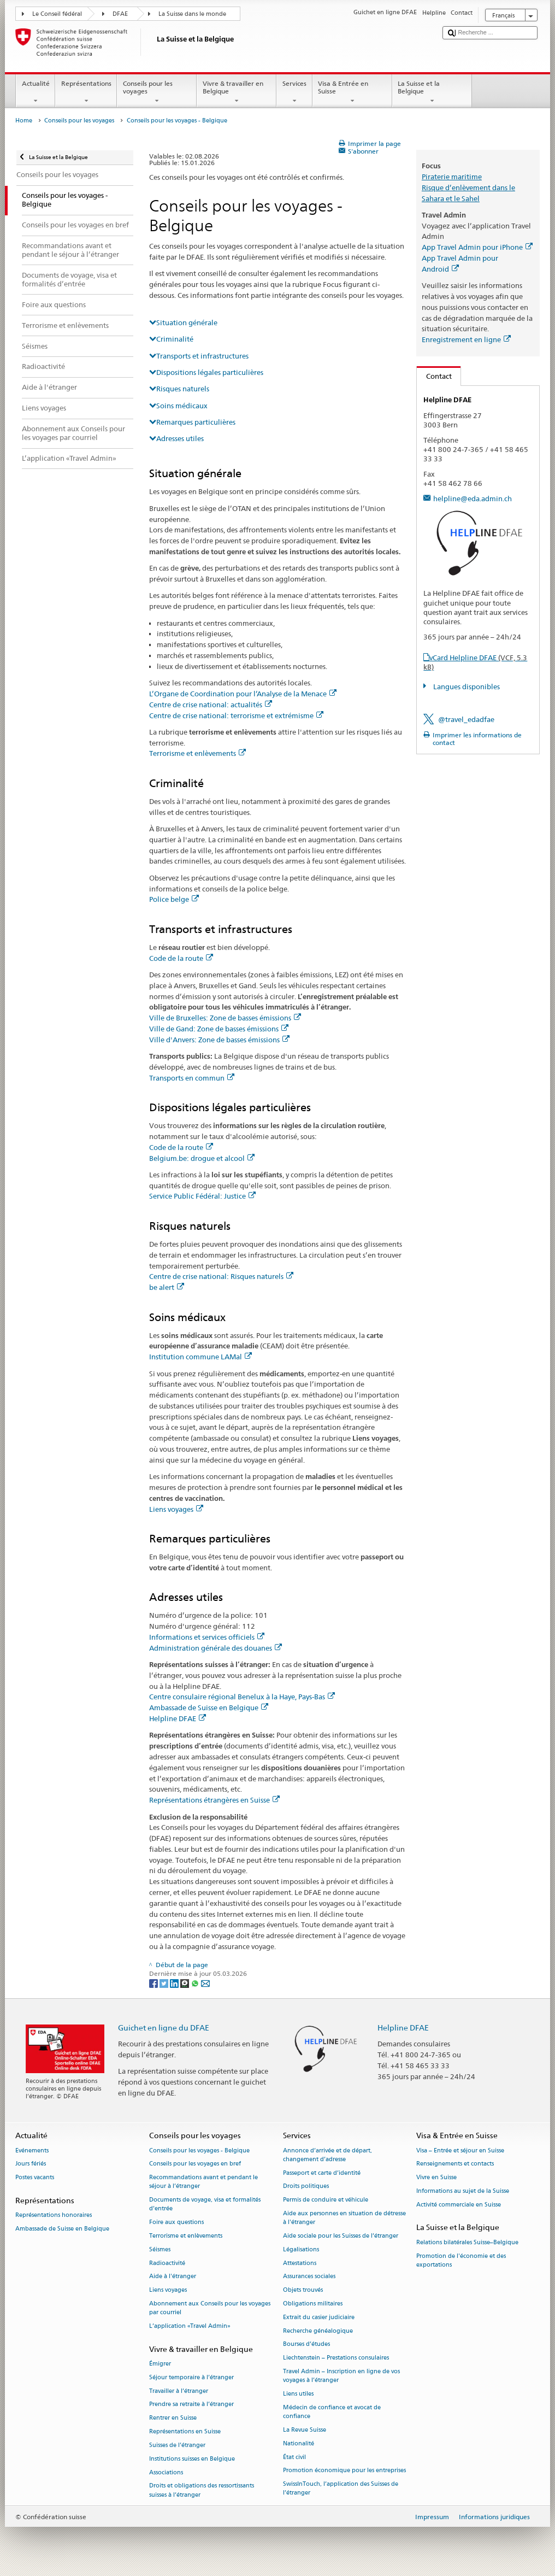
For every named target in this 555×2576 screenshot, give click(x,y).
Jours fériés (30, 2164)
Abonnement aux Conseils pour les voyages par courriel (209, 2308)
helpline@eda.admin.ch (472, 498)
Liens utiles (298, 2393)
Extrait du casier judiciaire (319, 2317)
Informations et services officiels (206, 1637)
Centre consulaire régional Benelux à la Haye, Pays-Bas (242, 1696)
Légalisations (301, 2249)
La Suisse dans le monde (192, 13)
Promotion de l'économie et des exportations (461, 2260)
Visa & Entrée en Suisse (352, 92)
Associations (166, 2472)
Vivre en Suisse (436, 2177)
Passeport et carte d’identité (322, 2172)
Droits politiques (306, 2186)
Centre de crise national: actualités (210, 704)
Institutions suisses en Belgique (192, 2458)
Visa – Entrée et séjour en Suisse (460, 2150)
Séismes (159, 2249)
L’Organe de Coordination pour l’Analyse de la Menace (242, 693)
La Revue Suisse (304, 2429)
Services (294, 92)
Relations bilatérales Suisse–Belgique (467, 2242)
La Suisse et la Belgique (432, 92)
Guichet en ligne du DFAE (163, 2027)
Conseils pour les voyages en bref (195, 2164)
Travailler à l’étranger (178, 2391)
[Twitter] (165, 1983)
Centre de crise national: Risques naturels (221, 1276)
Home (23, 120)
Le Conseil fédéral (57, 13)
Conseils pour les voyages (156, 92)
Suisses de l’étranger (177, 2445)
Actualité (35, 92)
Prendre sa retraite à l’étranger (191, 2404)
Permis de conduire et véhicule (325, 2200)
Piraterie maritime (452, 176)
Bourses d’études (306, 2344)
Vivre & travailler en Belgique (236, 92)
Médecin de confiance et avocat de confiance (332, 2412)
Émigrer (160, 2363)
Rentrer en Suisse (173, 2418)
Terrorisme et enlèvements (197, 753)
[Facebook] (154, 1983)
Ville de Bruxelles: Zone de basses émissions (225, 1017)
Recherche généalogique (318, 2330)
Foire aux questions (176, 2222)
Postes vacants (34, 2177)
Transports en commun (191, 1077)
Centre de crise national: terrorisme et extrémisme (236, 715)
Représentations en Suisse (185, 2432)
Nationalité (298, 2443)
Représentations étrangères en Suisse (214, 1799)
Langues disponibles (466, 686)
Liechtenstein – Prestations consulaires (336, 2358)
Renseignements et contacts (455, 2164)
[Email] (205, 1983)
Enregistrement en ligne (466, 339)
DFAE (120, 13)
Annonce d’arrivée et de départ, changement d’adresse (327, 2155)
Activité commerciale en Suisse (458, 2204)
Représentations (86, 92)
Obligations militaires (313, 2303)
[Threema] (185, 1983)
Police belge (174, 899)
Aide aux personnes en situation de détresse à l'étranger (344, 2218)
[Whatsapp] (196, 1983)
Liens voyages (176, 1509)
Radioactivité (167, 2263)
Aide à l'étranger (172, 2276)
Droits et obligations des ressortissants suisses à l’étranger (201, 2490)
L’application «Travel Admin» (190, 2325)
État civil (294, 2457)
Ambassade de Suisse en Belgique (208, 1707)
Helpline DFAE (177, 1718)
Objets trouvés (303, 2290)
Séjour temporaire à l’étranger (191, 2377)
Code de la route (181, 958)
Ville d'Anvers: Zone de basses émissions (219, 1039)
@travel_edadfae (466, 719)
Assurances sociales (309, 2276)
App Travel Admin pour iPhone (477, 247)
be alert (166, 1287)
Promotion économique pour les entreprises (344, 2470)
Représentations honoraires (53, 2215)
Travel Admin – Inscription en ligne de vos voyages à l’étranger (341, 2376)
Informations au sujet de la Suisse (462, 2190)
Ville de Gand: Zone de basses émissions (218, 1028)
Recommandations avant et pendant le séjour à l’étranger (203, 2182)
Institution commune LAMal (200, 1356)
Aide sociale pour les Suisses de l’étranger (340, 2235)
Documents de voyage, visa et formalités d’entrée (205, 2205)
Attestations (299, 2263)
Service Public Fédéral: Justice (202, 1196)
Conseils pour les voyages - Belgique (199, 2150)
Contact (434, 376)
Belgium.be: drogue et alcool (202, 1158)
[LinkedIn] (175, 1983)
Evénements (32, 2150)
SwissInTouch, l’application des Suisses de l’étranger (340, 2489)
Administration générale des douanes (215, 1648)
